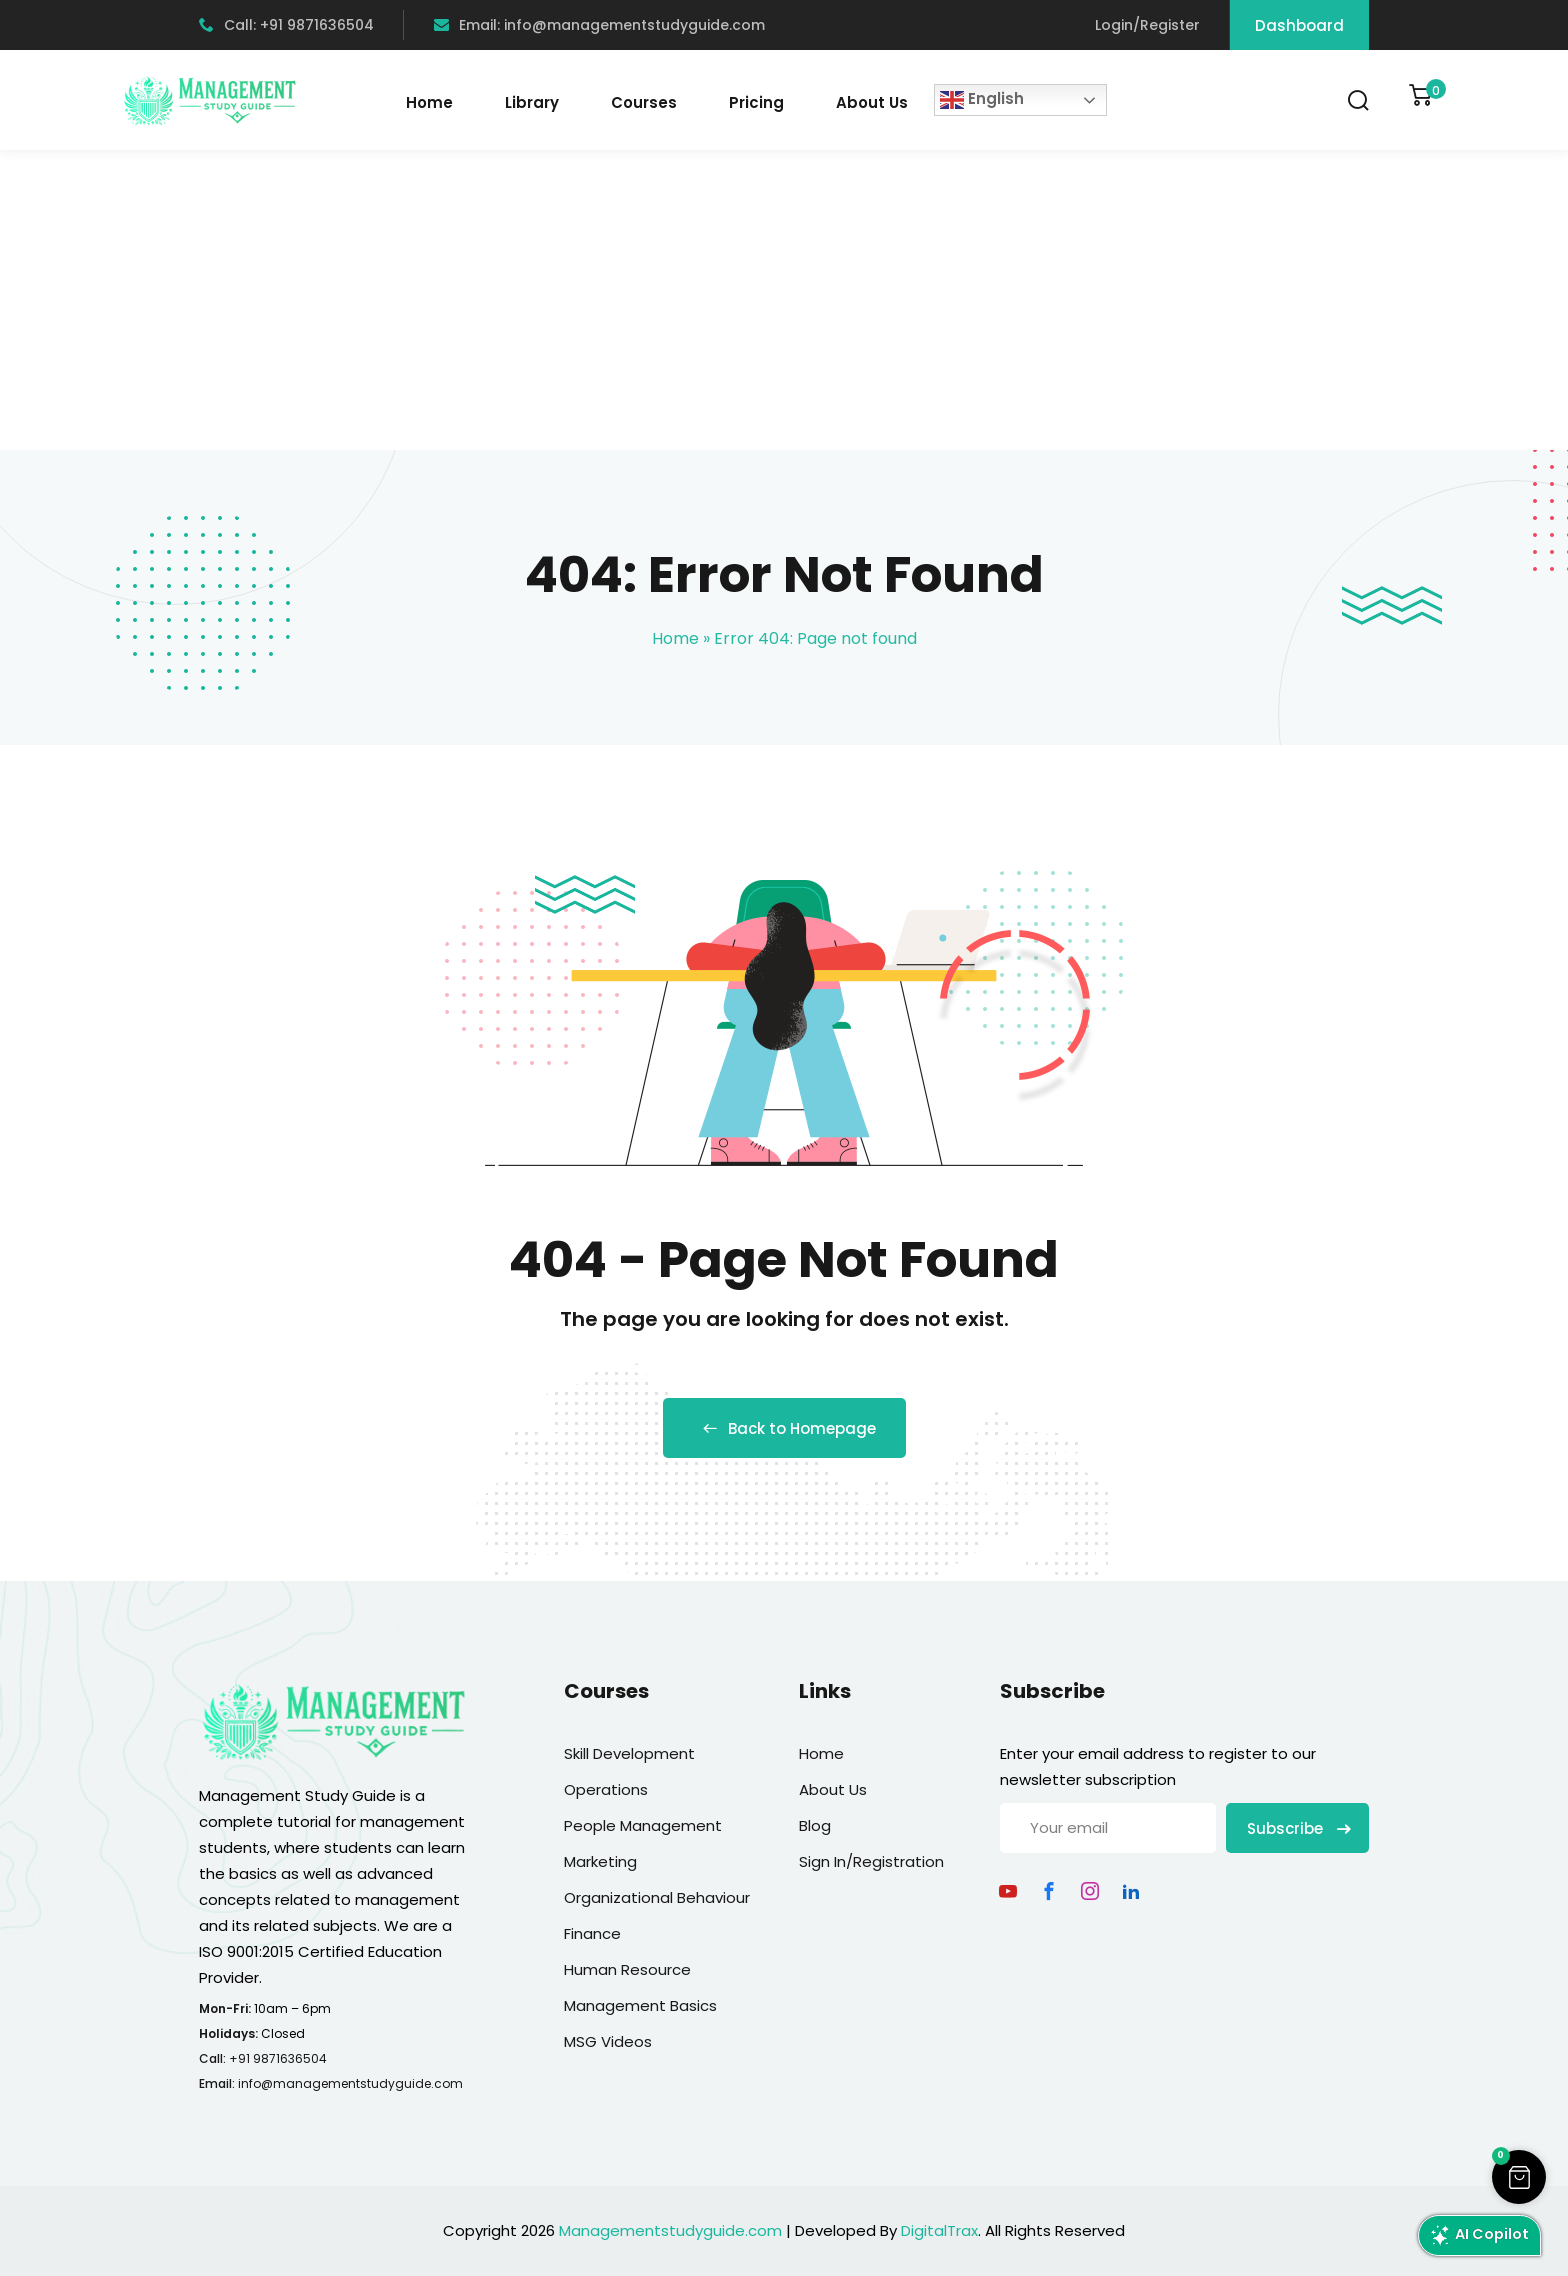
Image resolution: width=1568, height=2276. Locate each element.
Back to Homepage (784, 1428)
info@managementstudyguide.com (350, 2083)
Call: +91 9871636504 (286, 25)
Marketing (600, 1861)
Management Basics (640, 2005)
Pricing (756, 102)
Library (532, 102)
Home (429, 102)
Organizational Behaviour (657, 1897)
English (982, 100)
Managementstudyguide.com (670, 2230)
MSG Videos (608, 2041)
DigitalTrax (939, 2230)
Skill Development (629, 1753)
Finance (592, 1933)
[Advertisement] (784, 300)
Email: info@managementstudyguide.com (599, 25)
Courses (644, 102)
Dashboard (1299, 25)
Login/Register (1147, 25)
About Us (872, 102)
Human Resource (627, 1969)
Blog (815, 1825)
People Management (643, 1825)
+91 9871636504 (278, 2058)
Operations (606, 1789)
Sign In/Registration (871, 1861)
